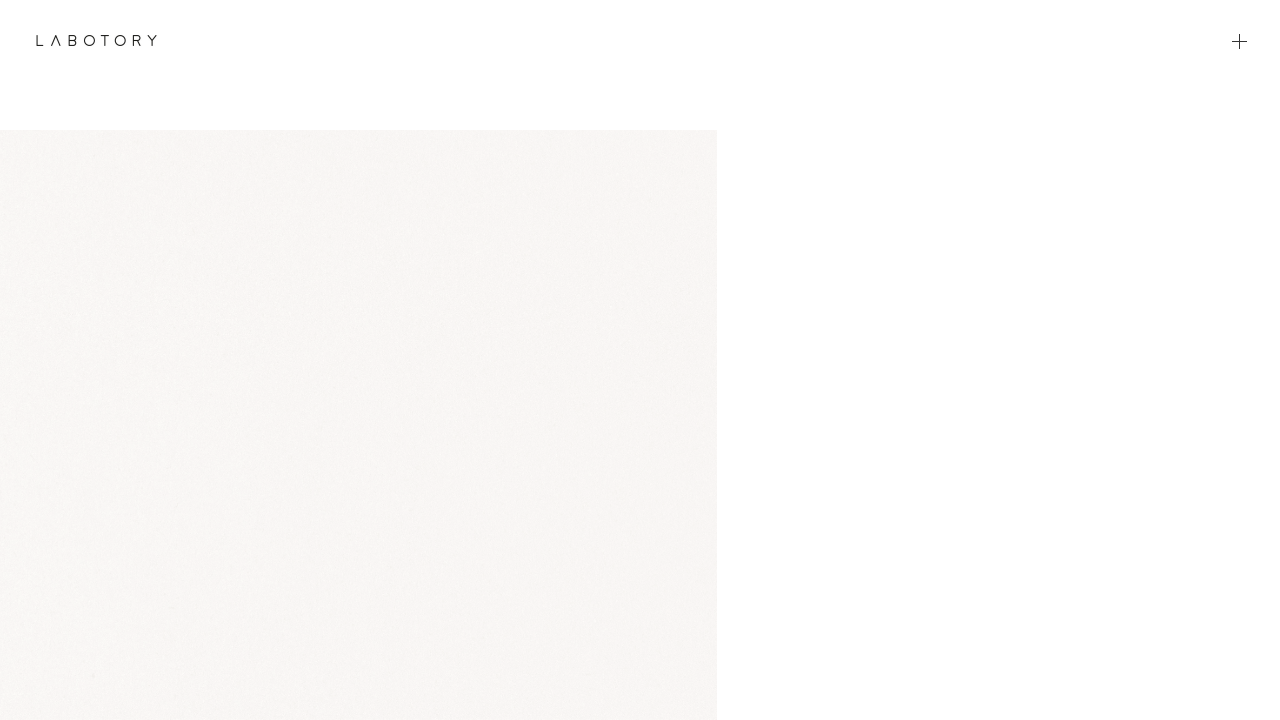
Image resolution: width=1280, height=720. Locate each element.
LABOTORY (97, 40)
